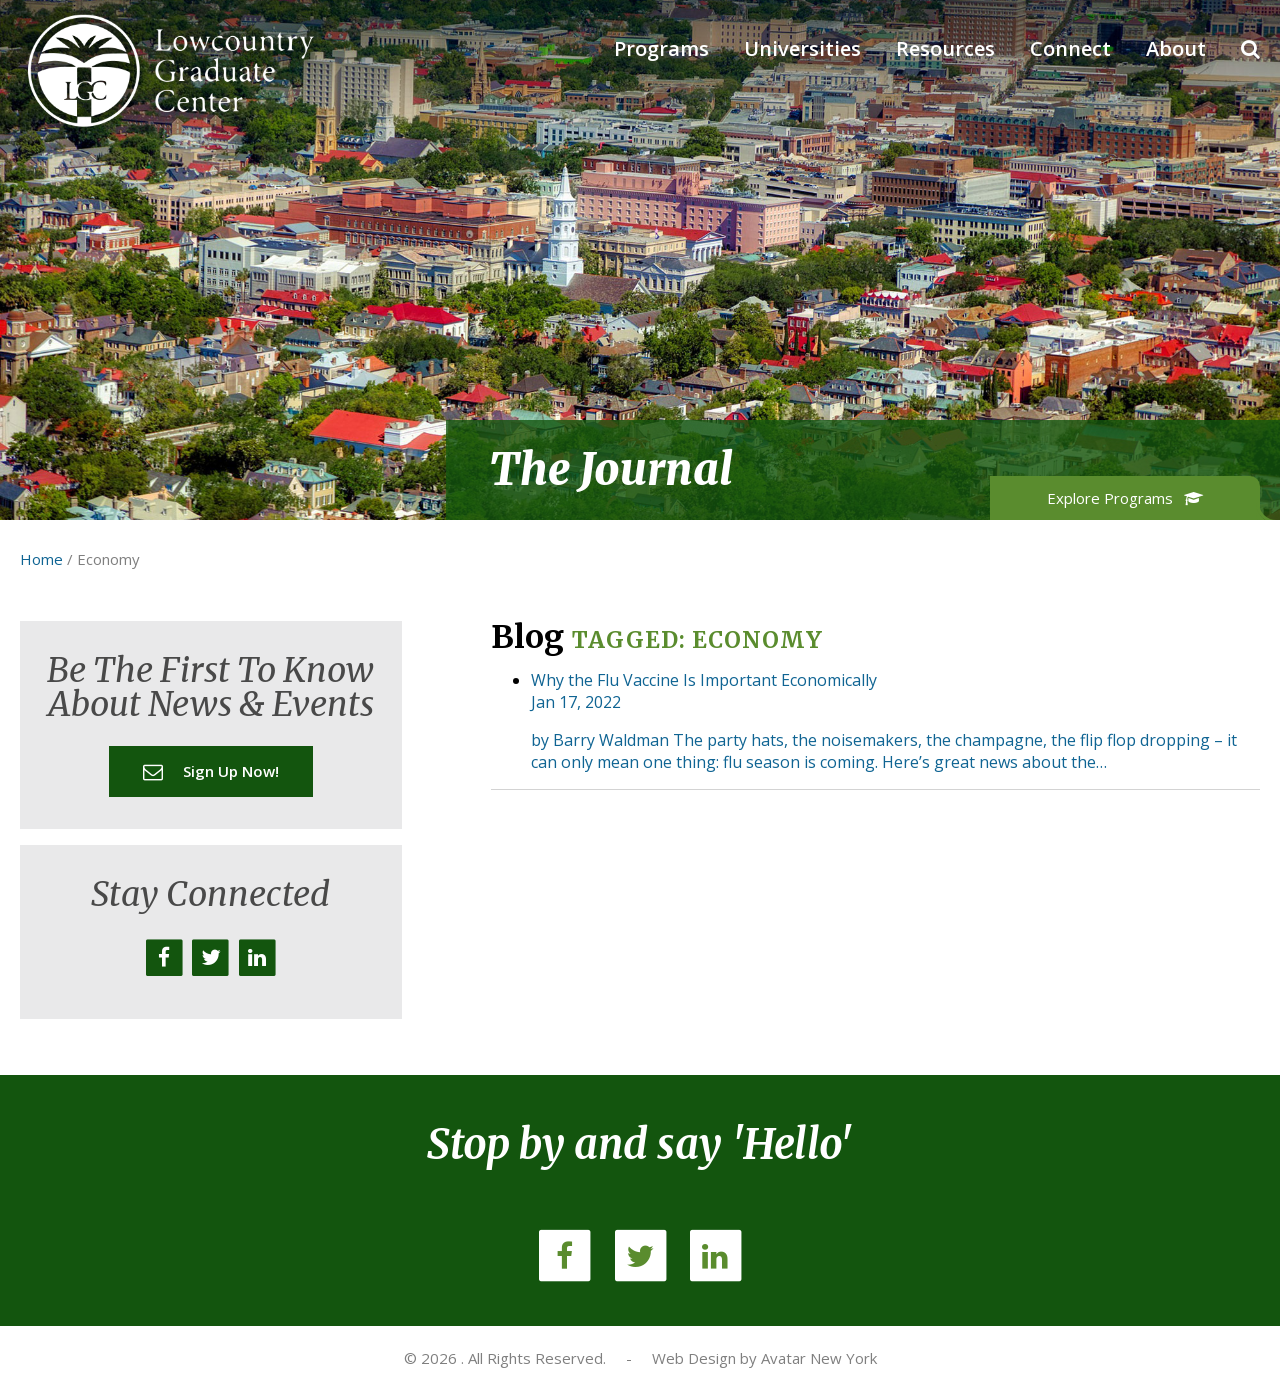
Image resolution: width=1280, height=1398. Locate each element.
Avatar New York (819, 1358)
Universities (802, 48)
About (1176, 48)
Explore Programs (1125, 498)
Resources (945, 48)
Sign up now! (211, 771)
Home (41, 559)
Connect (1070, 48)
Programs (661, 48)
